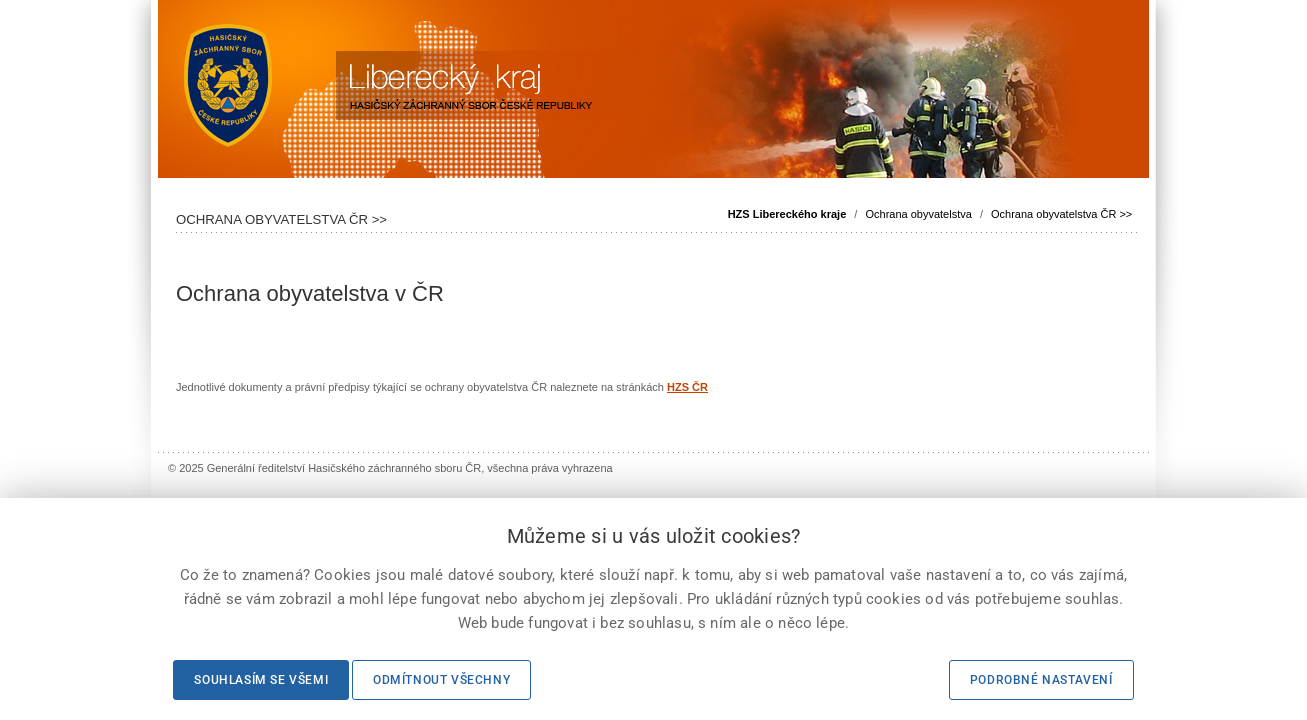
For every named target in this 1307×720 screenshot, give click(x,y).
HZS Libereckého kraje (787, 214)
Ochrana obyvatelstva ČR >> (1061, 214)
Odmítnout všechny (441, 680)
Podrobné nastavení (1041, 680)
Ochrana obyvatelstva (918, 214)
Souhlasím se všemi (261, 680)
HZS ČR (687, 387)
